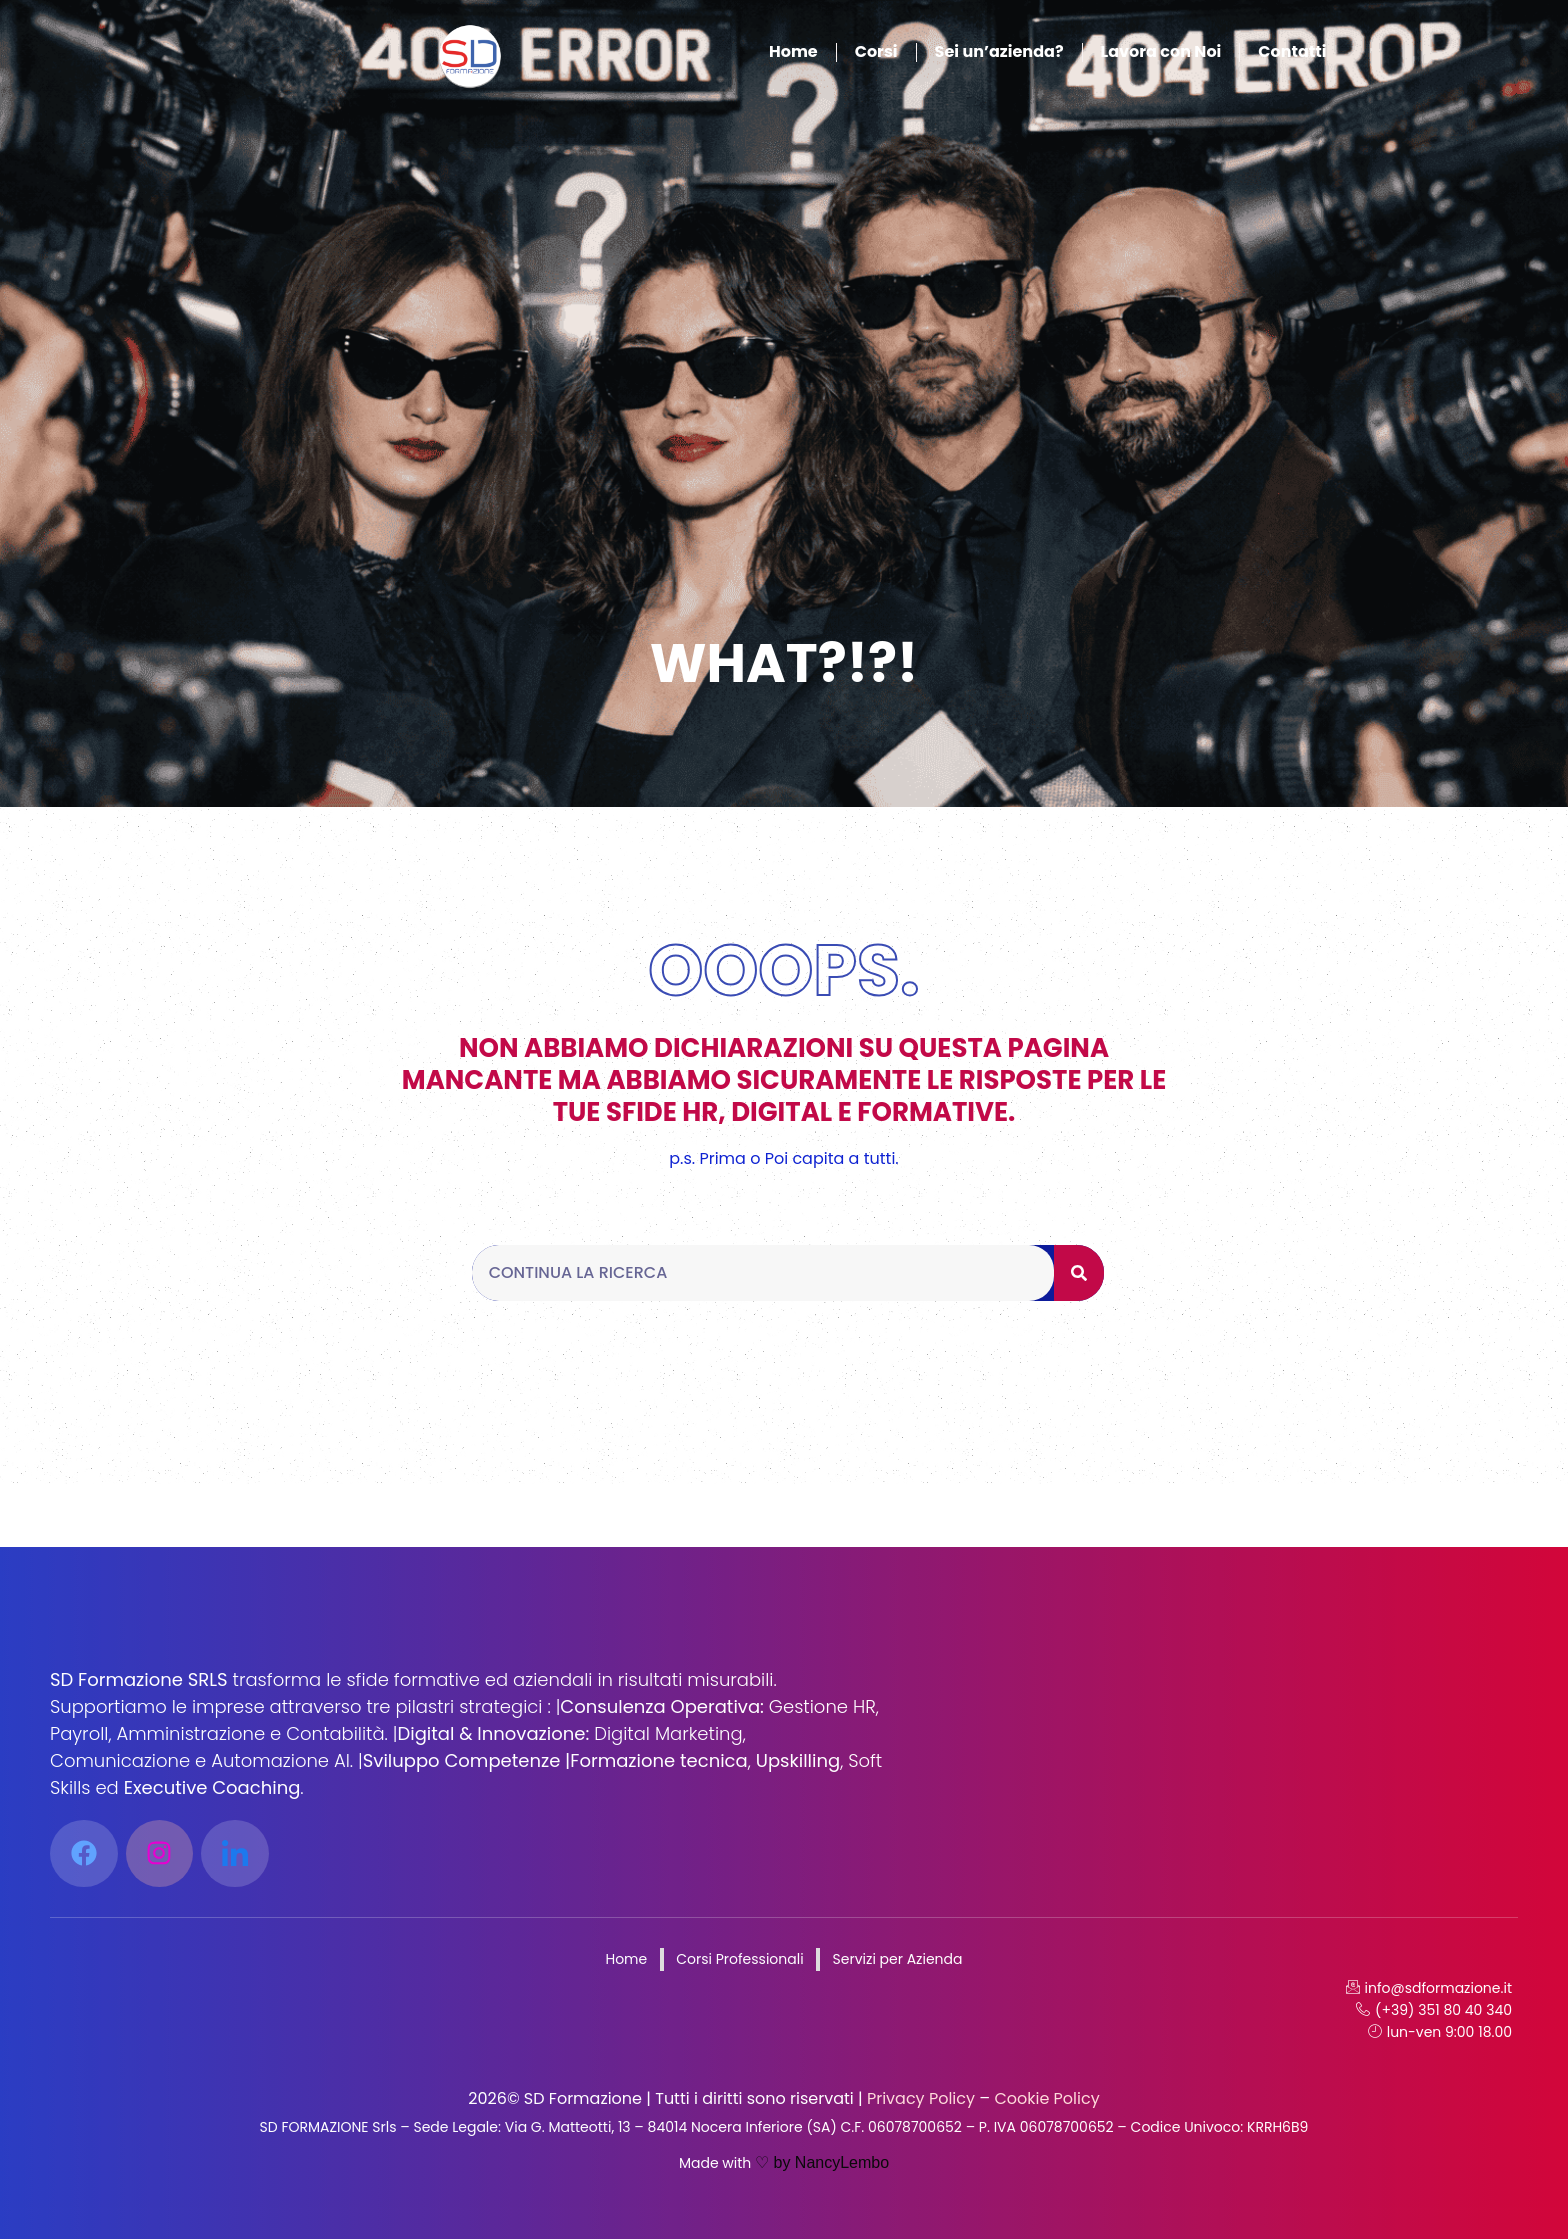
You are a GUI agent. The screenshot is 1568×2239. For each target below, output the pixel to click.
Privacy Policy (919, 2098)
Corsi (876, 51)
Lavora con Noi (1161, 51)
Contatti (1292, 51)
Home (793, 51)
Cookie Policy (1045, 2098)
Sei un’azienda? (999, 51)
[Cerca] (1079, 1273)
